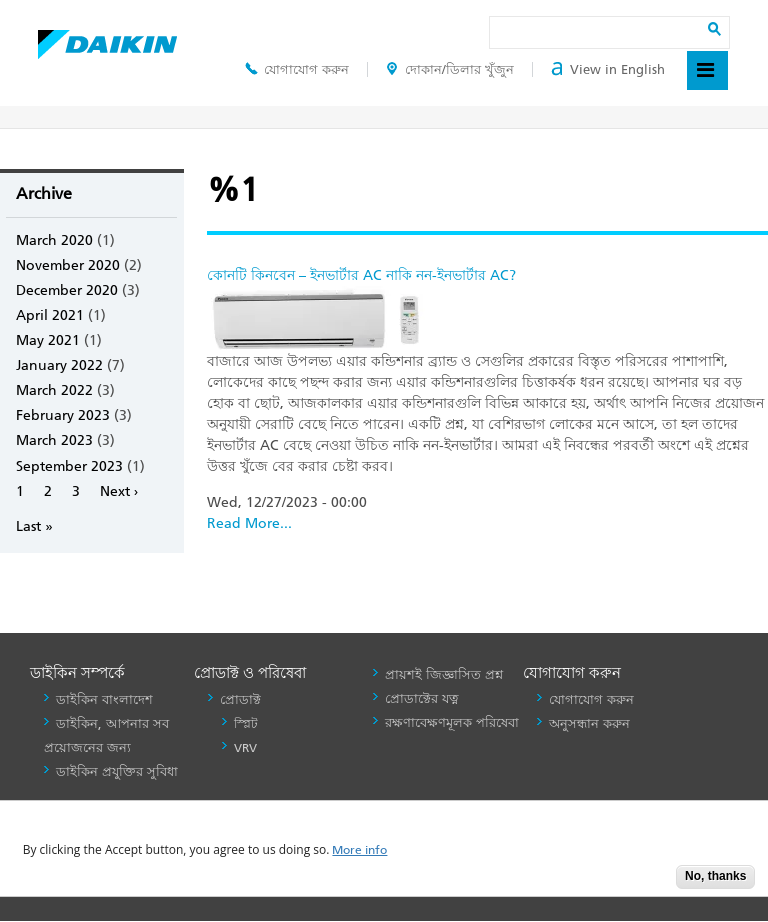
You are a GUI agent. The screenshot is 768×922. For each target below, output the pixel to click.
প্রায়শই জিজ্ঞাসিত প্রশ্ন (444, 674)
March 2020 (54, 240)
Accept (646, 882)
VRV (245, 748)
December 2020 (67, 290)
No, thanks (715, 876)
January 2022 (59, 365)
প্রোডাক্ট (240, 699)
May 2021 (48, 340)
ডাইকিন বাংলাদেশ (104, 699)
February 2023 (63, 415)
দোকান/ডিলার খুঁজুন (450, 69)
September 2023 (69, 466)
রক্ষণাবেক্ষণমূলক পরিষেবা (452, 722)
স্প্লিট (246, 724)
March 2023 (54, 440)
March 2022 (54, 390)
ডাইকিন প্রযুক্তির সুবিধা (117, 771)
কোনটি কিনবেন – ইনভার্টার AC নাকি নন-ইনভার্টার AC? (361, 275)
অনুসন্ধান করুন (589, 723)
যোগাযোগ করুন (297, 69)
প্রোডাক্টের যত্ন (422, 698)
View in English (608, 69)
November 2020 (68, 265)
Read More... (249, 523)
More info (359, 850)
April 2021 (50, 315)
